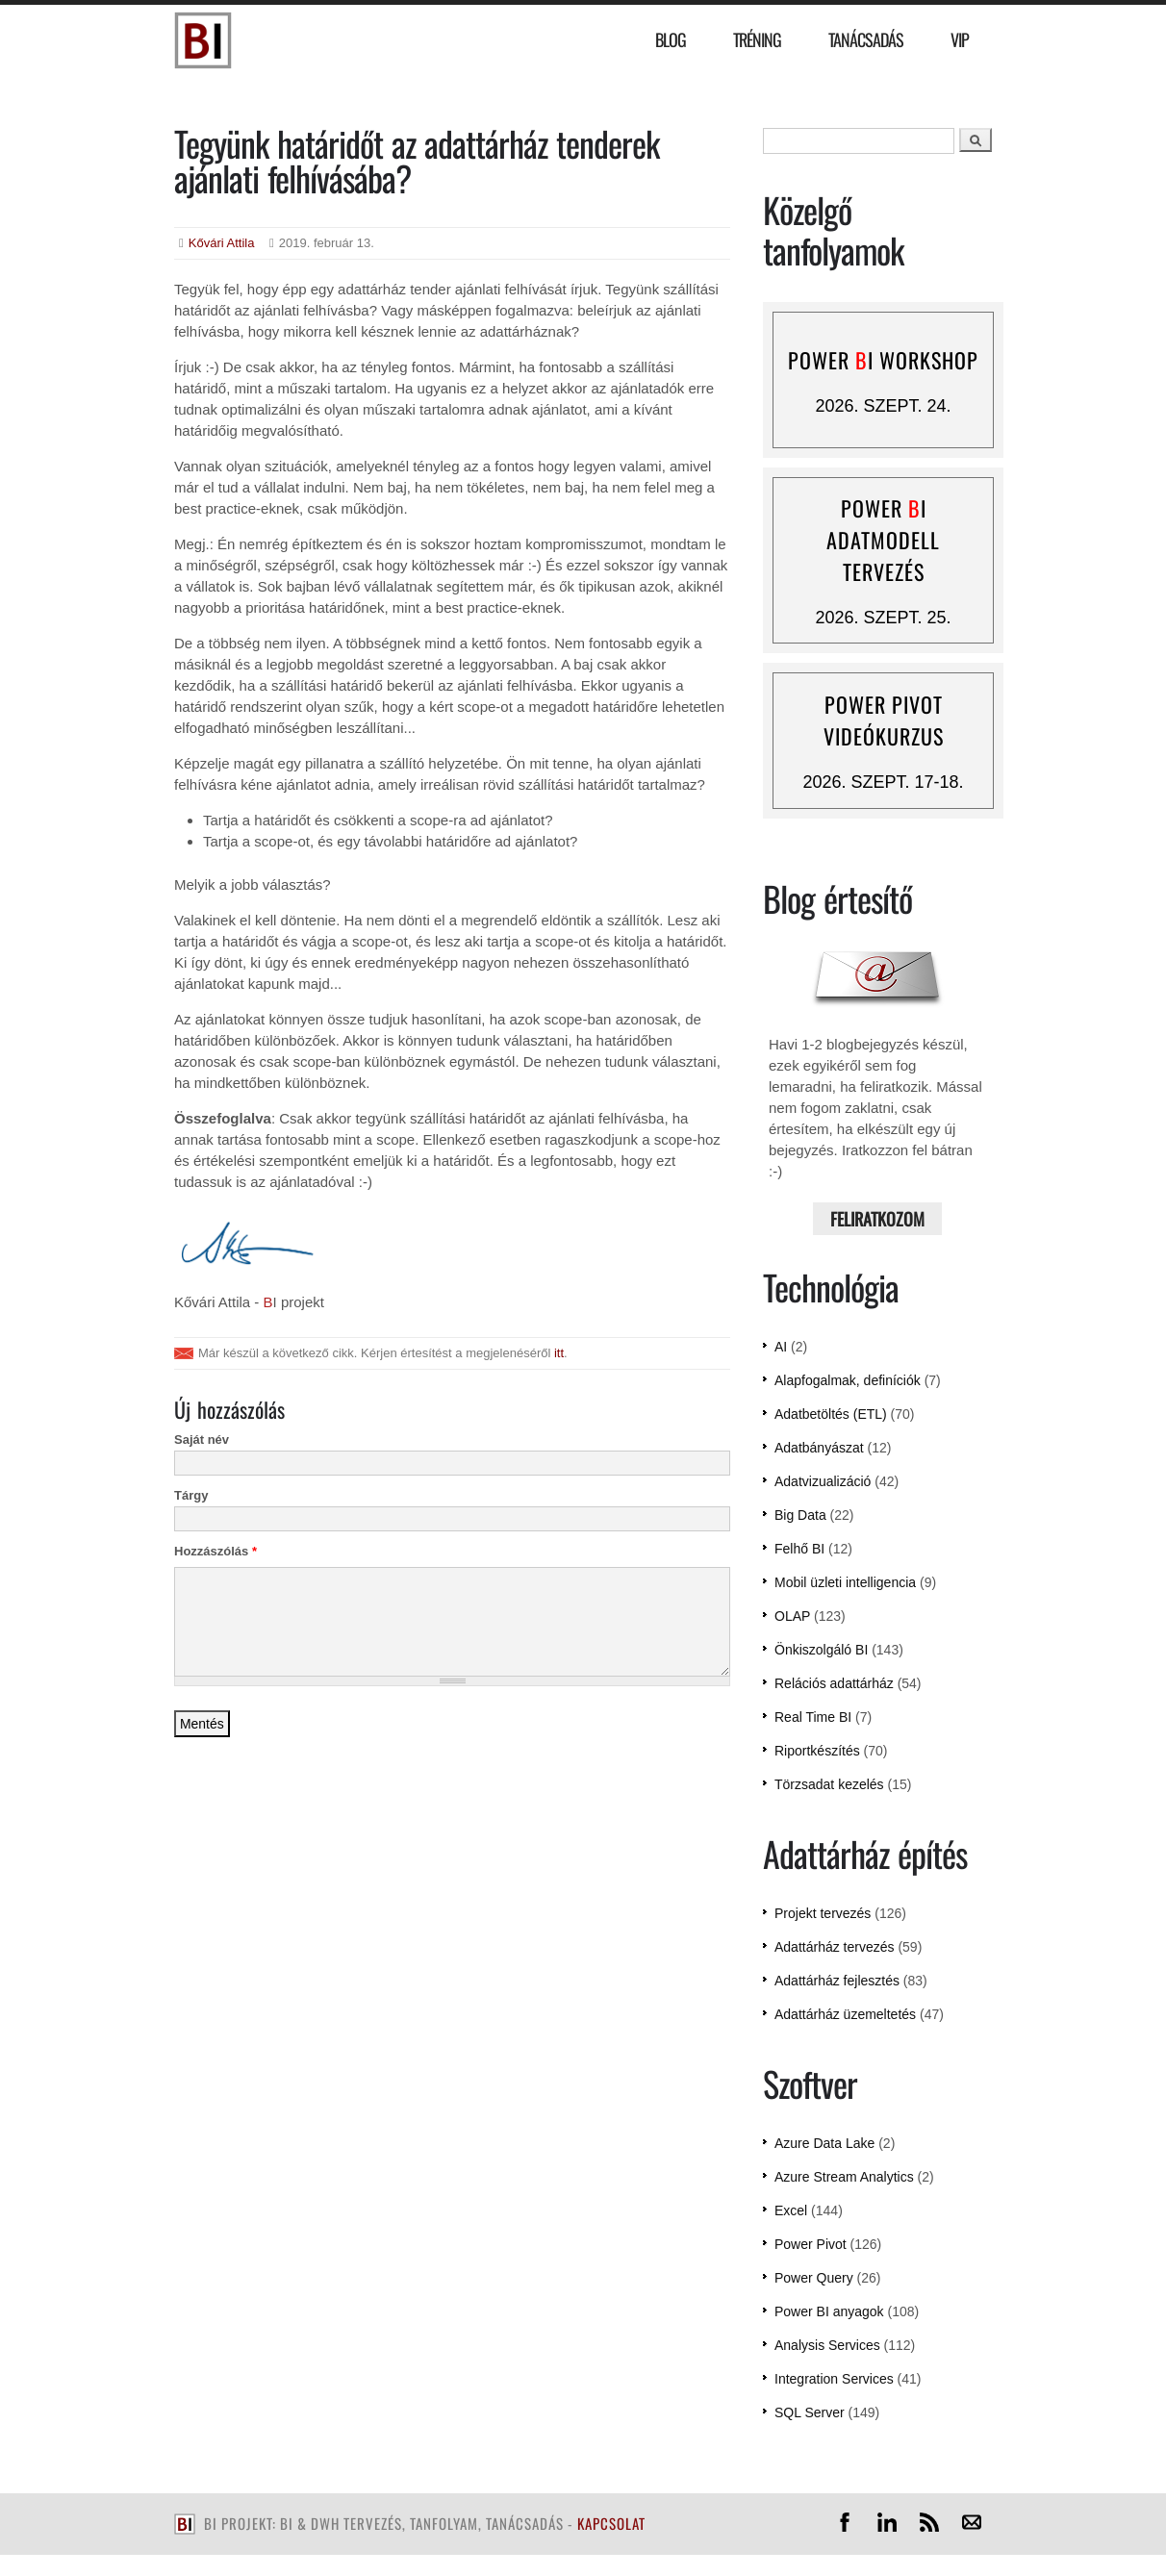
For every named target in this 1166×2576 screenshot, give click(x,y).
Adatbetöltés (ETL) (830, 1414)
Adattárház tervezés (834, 1947)
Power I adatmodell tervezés (883, 539)
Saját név (201, 1439)
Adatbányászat (819, 1447)
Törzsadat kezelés (829, 1784)
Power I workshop (883, 359)
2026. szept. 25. (883, 617)
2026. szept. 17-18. (882, 782)
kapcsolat (611, 2523)
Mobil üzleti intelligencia (845, 1582)
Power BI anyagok (829, 2311)
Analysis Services (827, 2345)
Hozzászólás (215, 1551)
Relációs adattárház (834, 1683)
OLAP (792, 1616)
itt (559, 1353)
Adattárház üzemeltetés (845, 2014)
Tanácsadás (865, 39)
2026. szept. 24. (883, 406)
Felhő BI (799, 1548)
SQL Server (809, 2412)
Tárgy (191, 1495)
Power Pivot (810, 2244)
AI (780, 1346)
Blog (670, 39)
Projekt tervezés (822, 1913)
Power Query (813, 2278)
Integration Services (834, 2379)
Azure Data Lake (824, 2143)
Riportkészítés (817, 1750)
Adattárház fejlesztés (837, 1980)
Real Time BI (812, 1717)
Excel (790, 2210)
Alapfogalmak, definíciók (847, 1380)
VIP (960, 39)
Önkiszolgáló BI (821, 1649)
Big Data (800, 1515)
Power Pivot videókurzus (884, 720)
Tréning (757, 39)
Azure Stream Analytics (844, 2177)
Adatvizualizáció (822, 1481)
